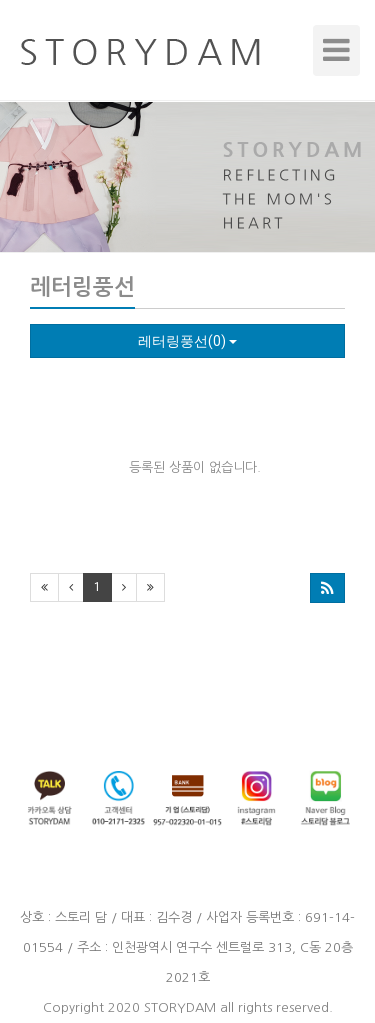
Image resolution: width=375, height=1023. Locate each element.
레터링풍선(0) (187, 341)
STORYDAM (180, 1007)
